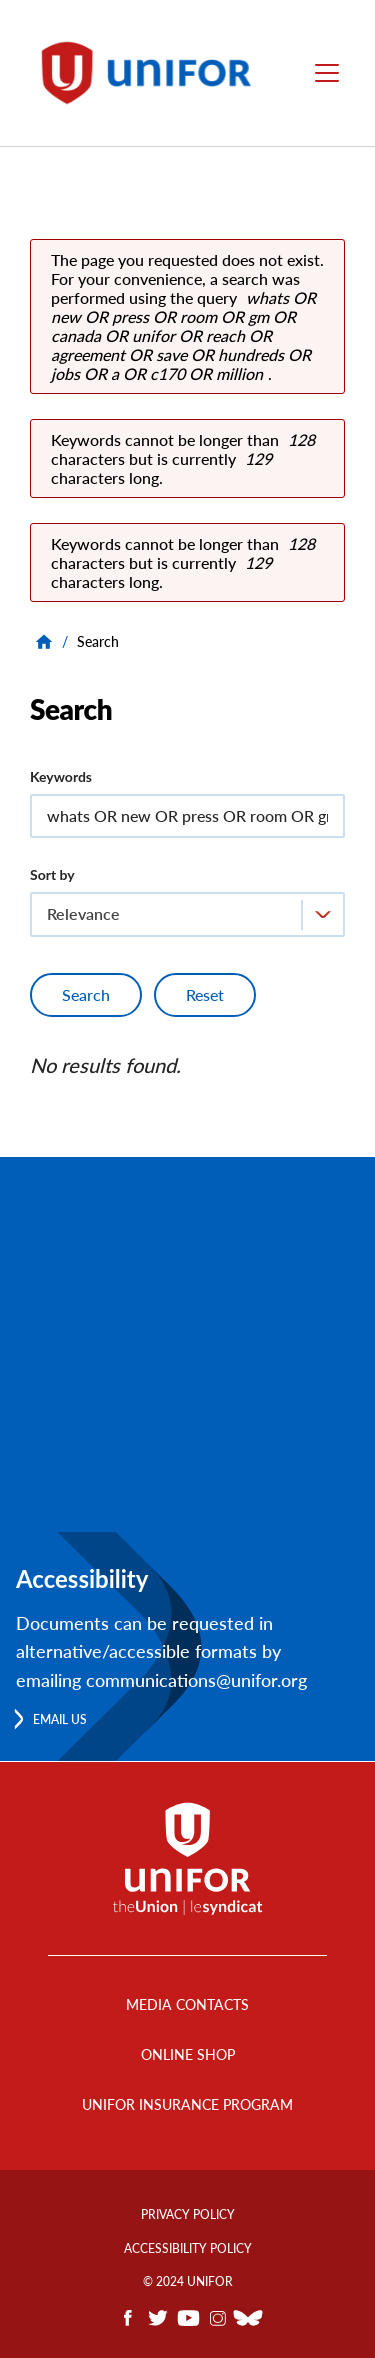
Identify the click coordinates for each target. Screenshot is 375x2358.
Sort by (52, 874)
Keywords (61, 776)
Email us (60, 1719)
